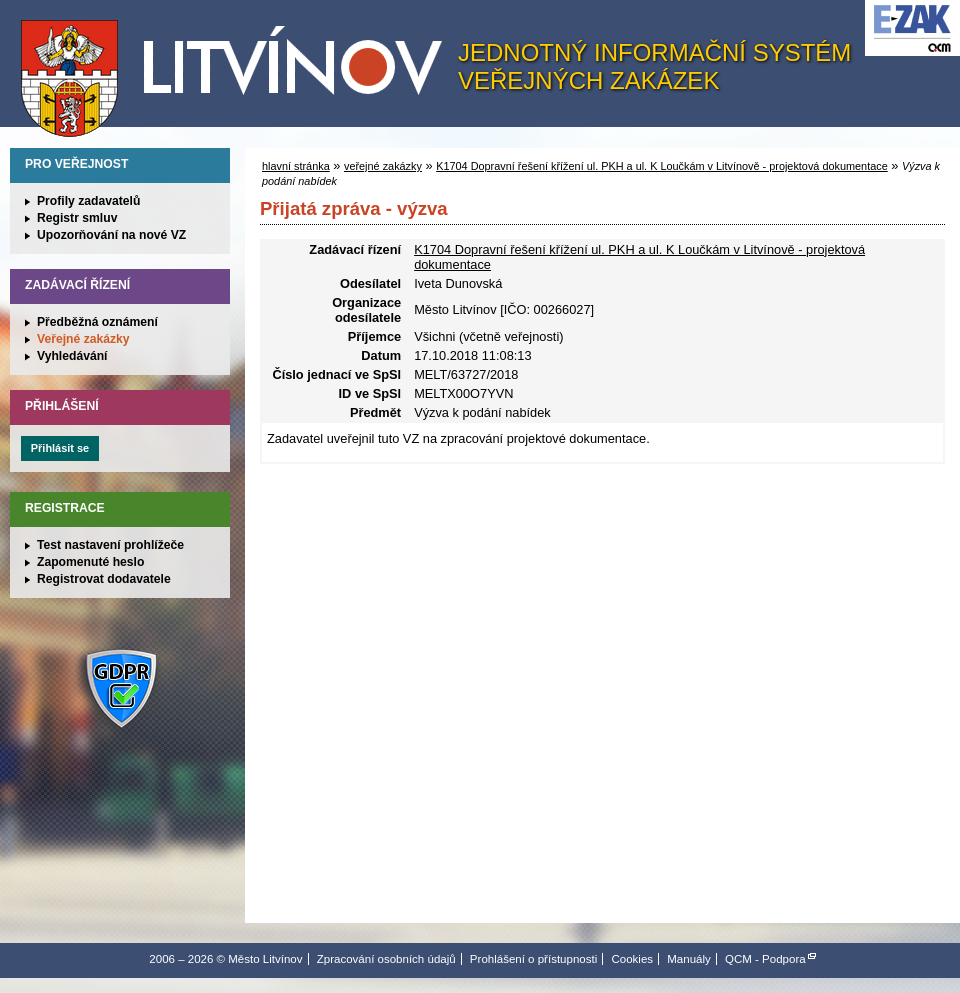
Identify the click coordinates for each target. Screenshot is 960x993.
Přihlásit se (60, 448)
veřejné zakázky (383, 166)
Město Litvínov (239, 69)
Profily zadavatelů (88, 201)
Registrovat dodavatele (104, 579)
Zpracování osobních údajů (386, 959)
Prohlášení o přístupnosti (533, 959)
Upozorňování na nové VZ (111, 235)
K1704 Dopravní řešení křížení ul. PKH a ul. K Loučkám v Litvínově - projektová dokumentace (662, 166)
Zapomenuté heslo (90, 562)
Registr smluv (77, 218)
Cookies (632, 959)
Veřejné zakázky (83, 339)
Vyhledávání (72, 356)
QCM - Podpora (765, 959)
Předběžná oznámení (97, 322)
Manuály (689, 959)
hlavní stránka (296, 166)
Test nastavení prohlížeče (110, 545)
